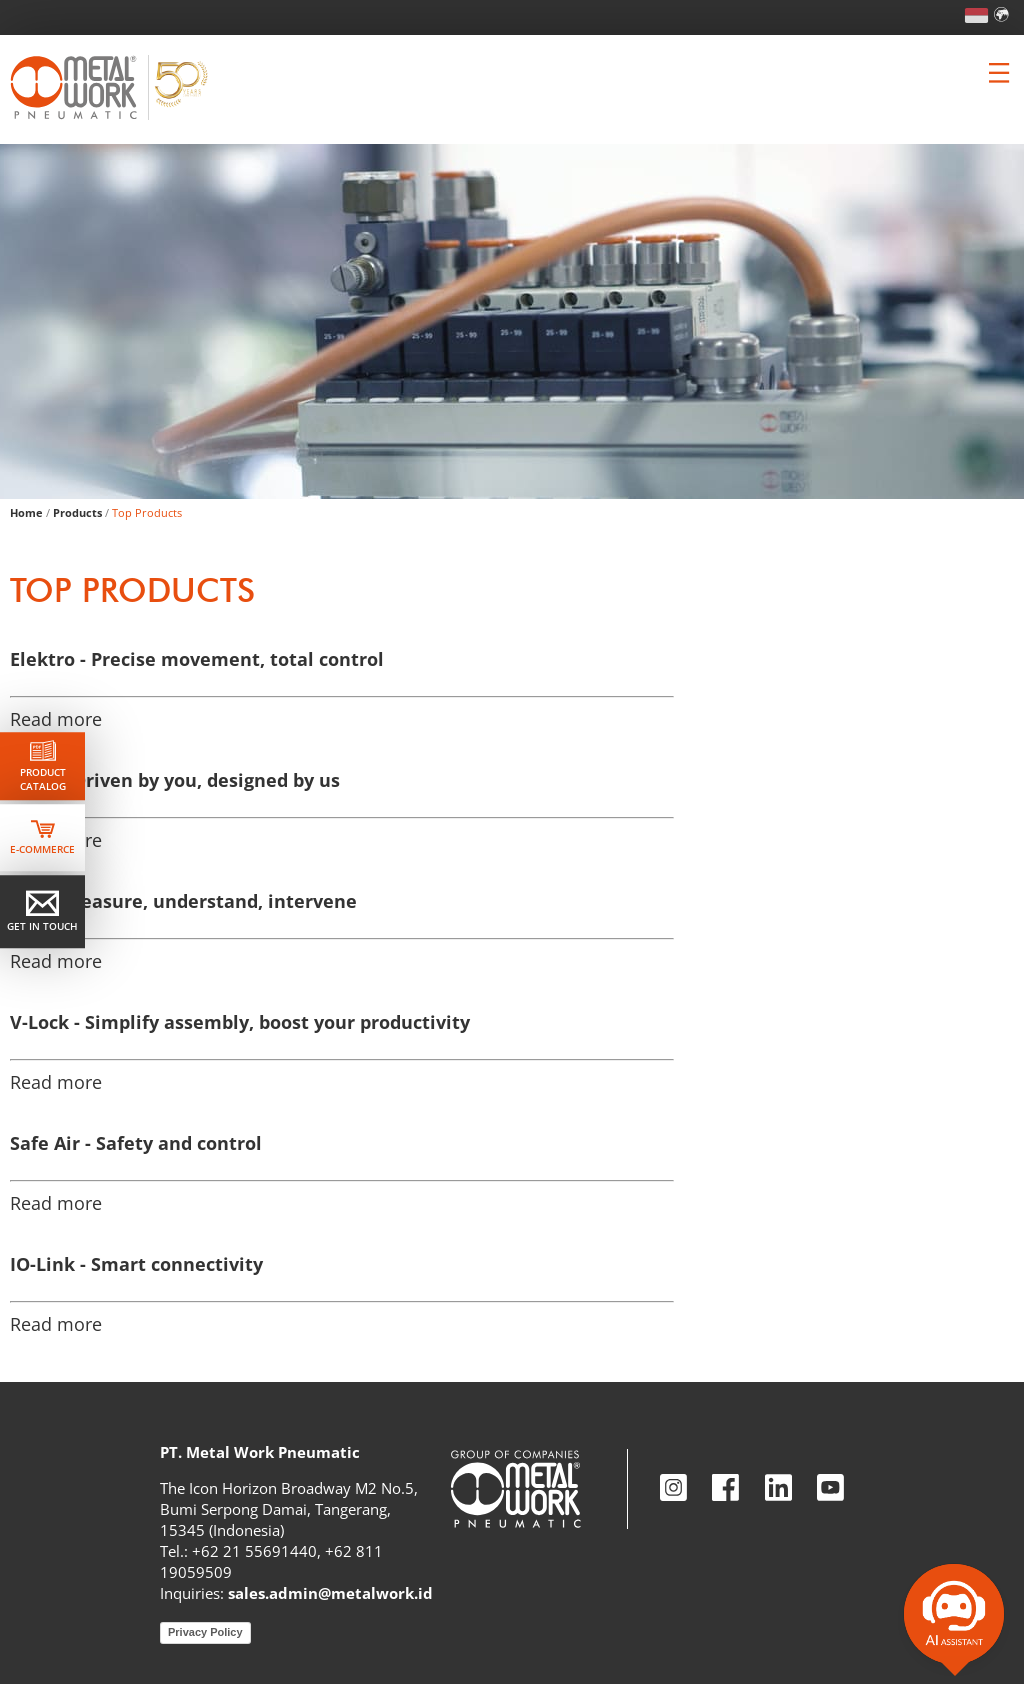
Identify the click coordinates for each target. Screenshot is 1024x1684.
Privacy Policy (205, 1632)
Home (26, 512)
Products (77, 512)
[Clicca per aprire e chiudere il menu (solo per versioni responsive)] (999, 73)
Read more (56, 719)
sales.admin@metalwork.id (330, 1593)
